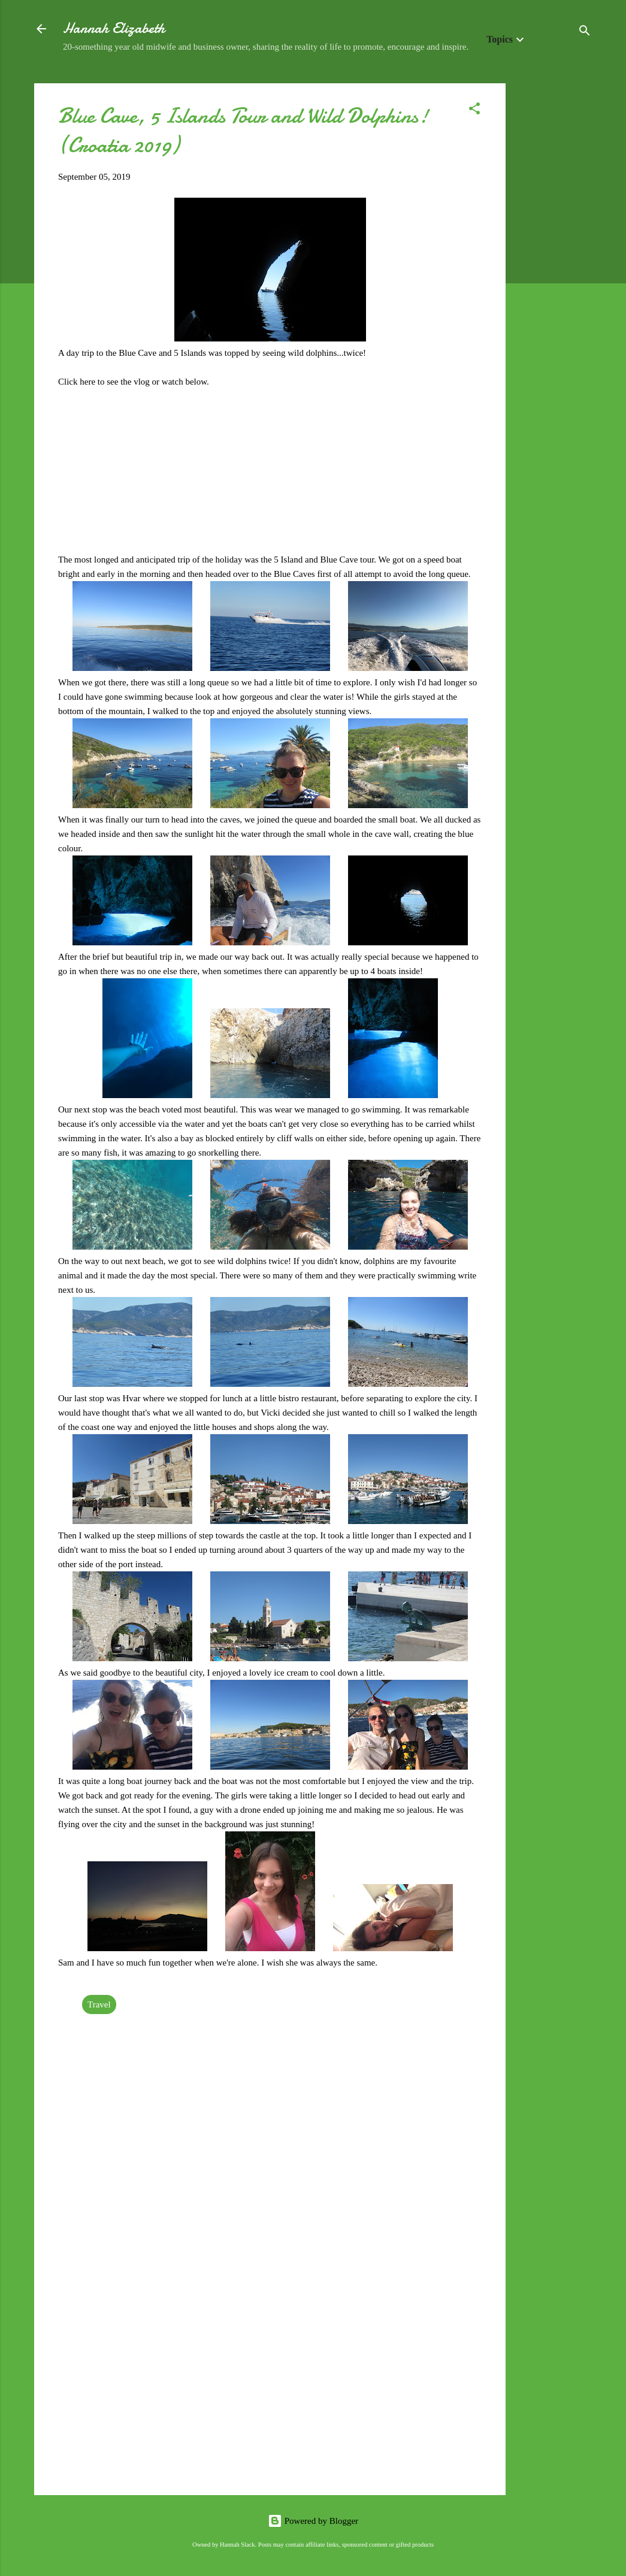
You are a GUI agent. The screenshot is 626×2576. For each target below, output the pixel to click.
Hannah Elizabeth (114, 28)
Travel (99, 2004)
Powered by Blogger (313, 2521)
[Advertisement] (553, 263)
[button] (474, 110)
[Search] (584, 32)
